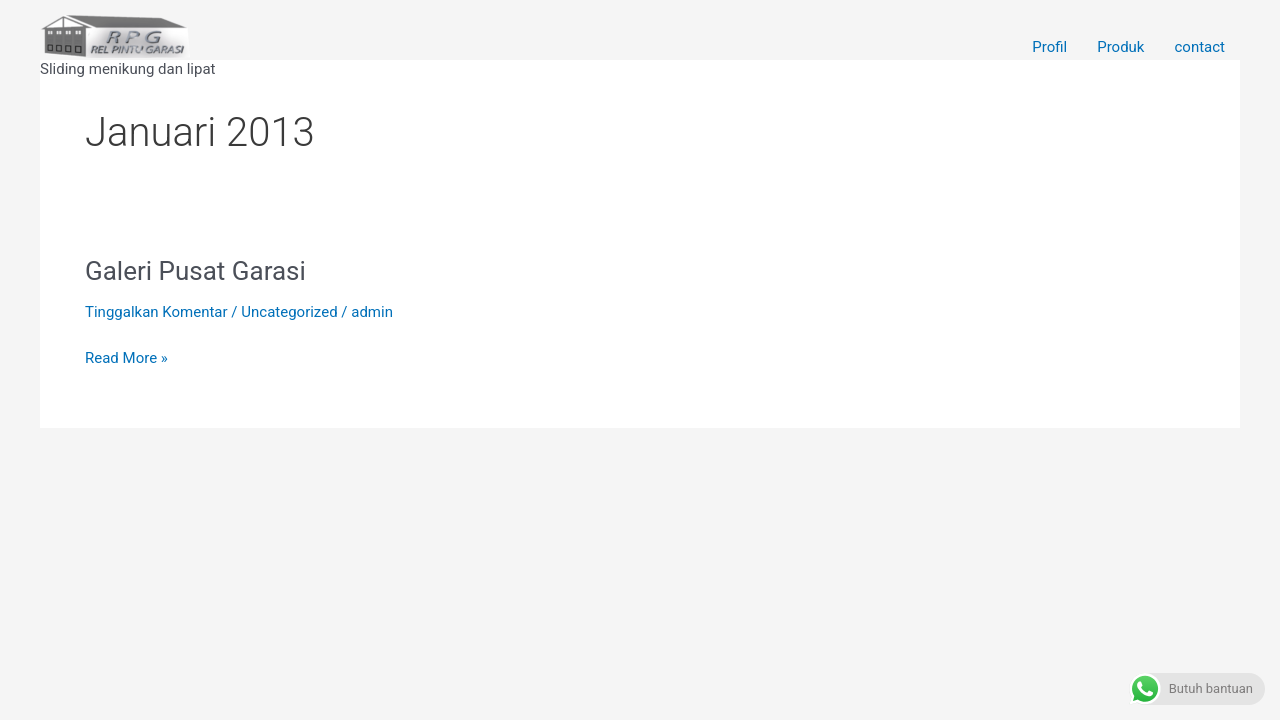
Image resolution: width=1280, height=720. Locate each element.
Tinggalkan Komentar (156, 312)
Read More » (126, 356)
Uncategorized (289, 312)
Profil (1049, 47)
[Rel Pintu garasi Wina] (115, 35)
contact (1199, 47)
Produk (1120, 47)
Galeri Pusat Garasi (195, 271)
